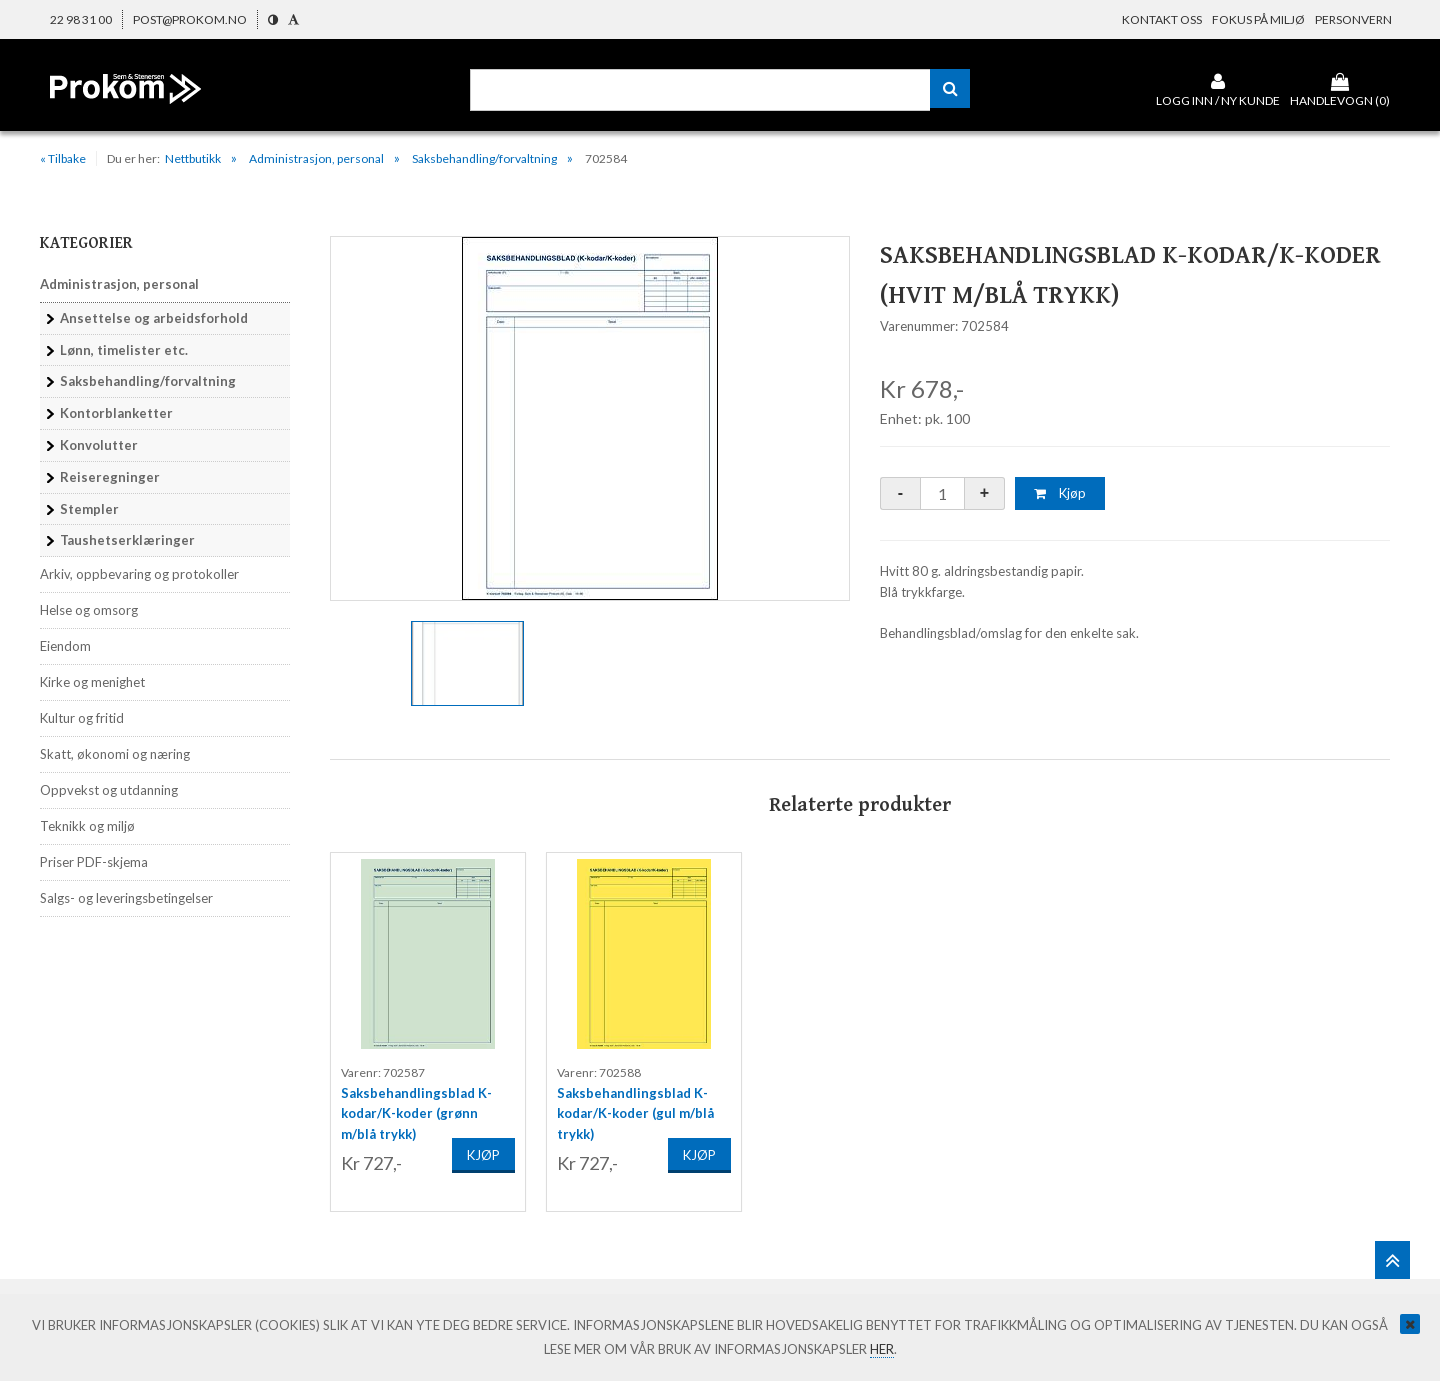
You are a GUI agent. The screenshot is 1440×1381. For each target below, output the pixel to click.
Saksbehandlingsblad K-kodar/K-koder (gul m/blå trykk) (635, 1099)
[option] (590, 418)
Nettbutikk (193, 158)
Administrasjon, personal (316, 158)
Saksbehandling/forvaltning (484, 158)
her (882, 1349)
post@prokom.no (190, 19)
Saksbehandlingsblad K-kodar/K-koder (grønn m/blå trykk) (416, 1099)
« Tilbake (63, 158)
